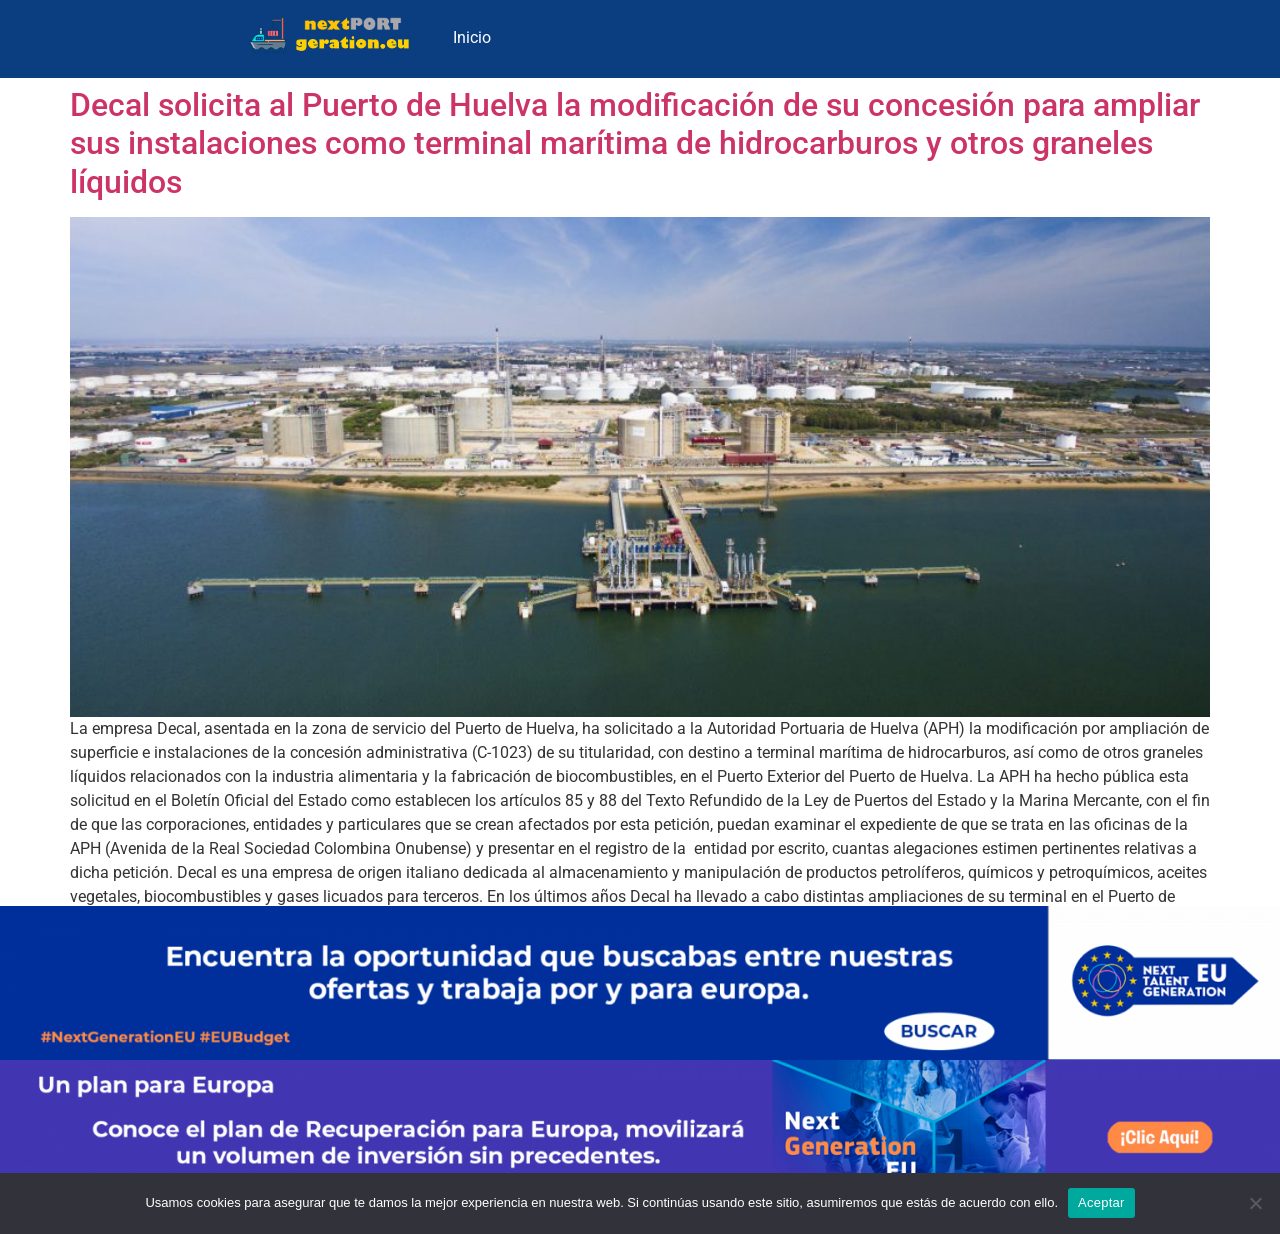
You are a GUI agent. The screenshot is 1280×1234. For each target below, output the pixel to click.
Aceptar (1101, 1202)
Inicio (472, 37)
